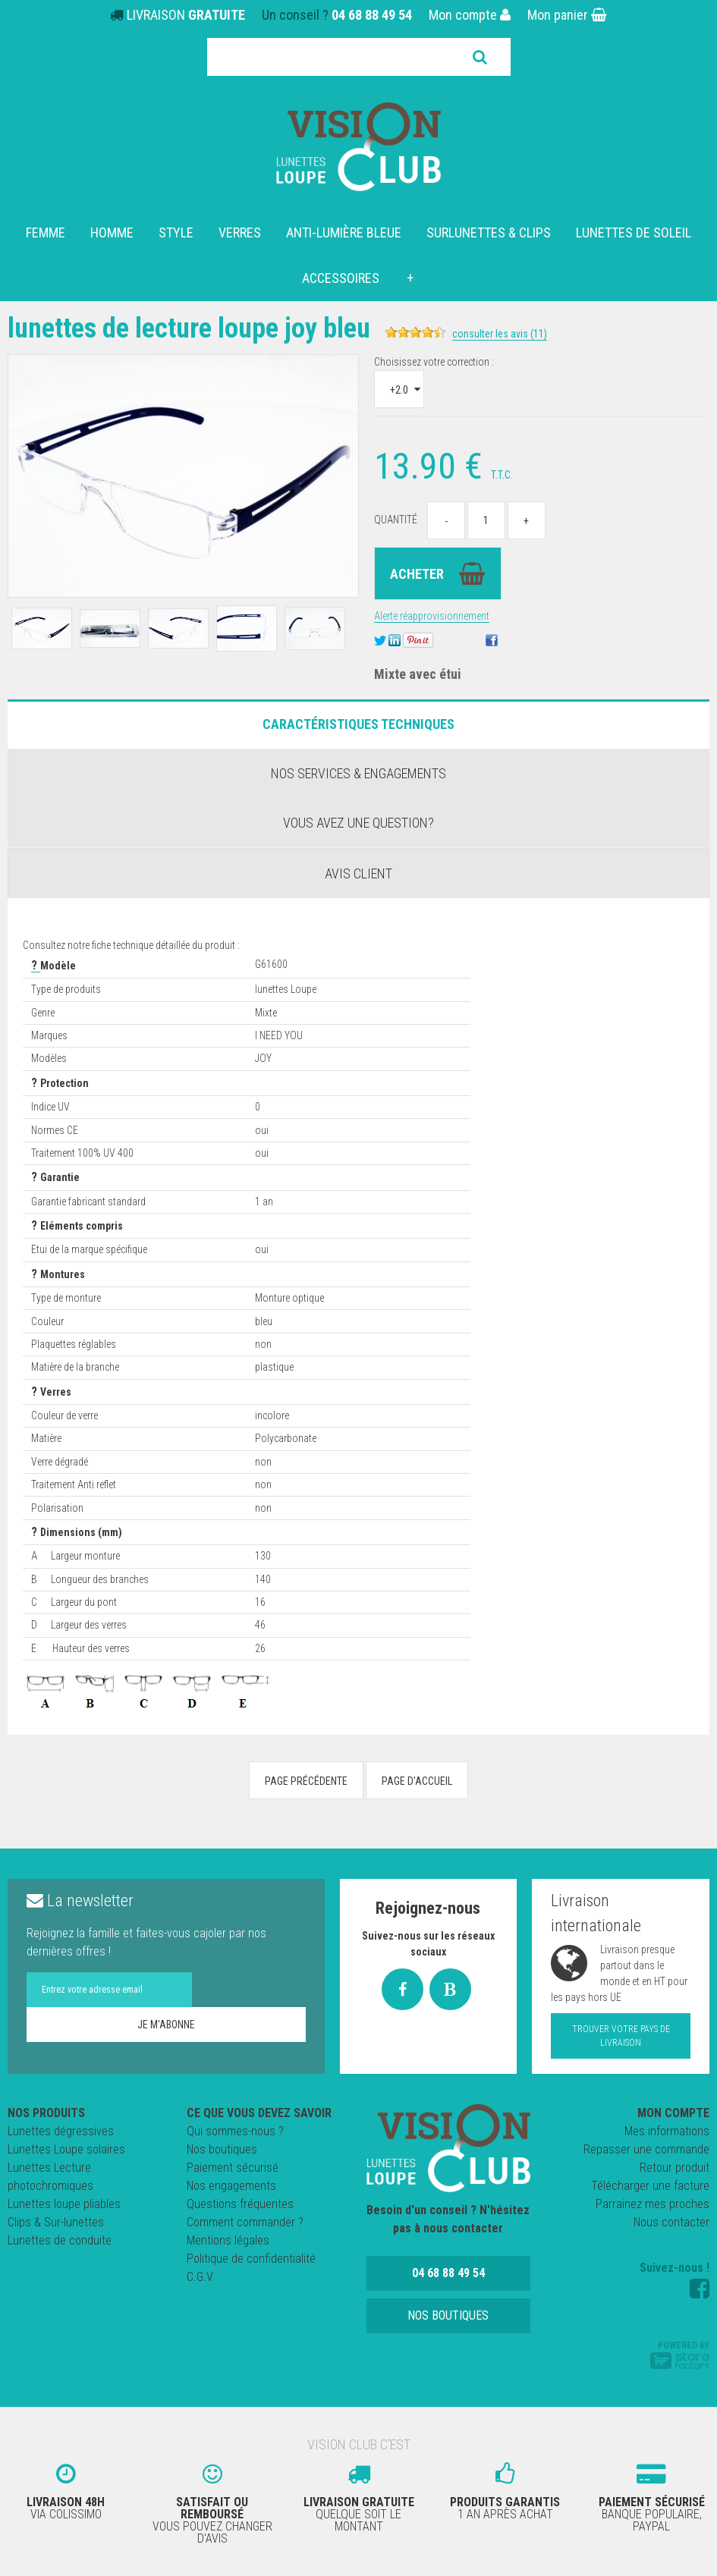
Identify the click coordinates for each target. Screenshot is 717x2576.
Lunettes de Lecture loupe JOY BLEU (212, 327)
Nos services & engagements (358, 773)
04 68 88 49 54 (372, 15)
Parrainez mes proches (652, 2204)
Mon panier (567, 15)
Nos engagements (231, 2186)
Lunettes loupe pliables (64, 2204)
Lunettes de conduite (60, 2240)
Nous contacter (671, 2222)
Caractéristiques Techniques (358, 724)
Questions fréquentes (240, 2204)
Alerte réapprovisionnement (431, 616)
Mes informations (666, 2131)
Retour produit (674, 2167)
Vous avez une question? (358, 823)
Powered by (679, 2354)
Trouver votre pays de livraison (621, 2036)
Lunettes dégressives (61, 2131)
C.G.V (200, 2277)
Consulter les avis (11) (545, 334)
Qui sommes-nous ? (235, 2131)
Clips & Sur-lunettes (56, 2222)
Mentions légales (228, 2240)
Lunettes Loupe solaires (66, 2149)
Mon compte (470, 15)
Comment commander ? (245, 2222)
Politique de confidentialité (251, 2258)
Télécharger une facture (650, 2186)
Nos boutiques (222, 2149)
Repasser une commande (646, 2149)
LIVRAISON (186, 15)
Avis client (358, 873)
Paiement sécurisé (232, 2167)
